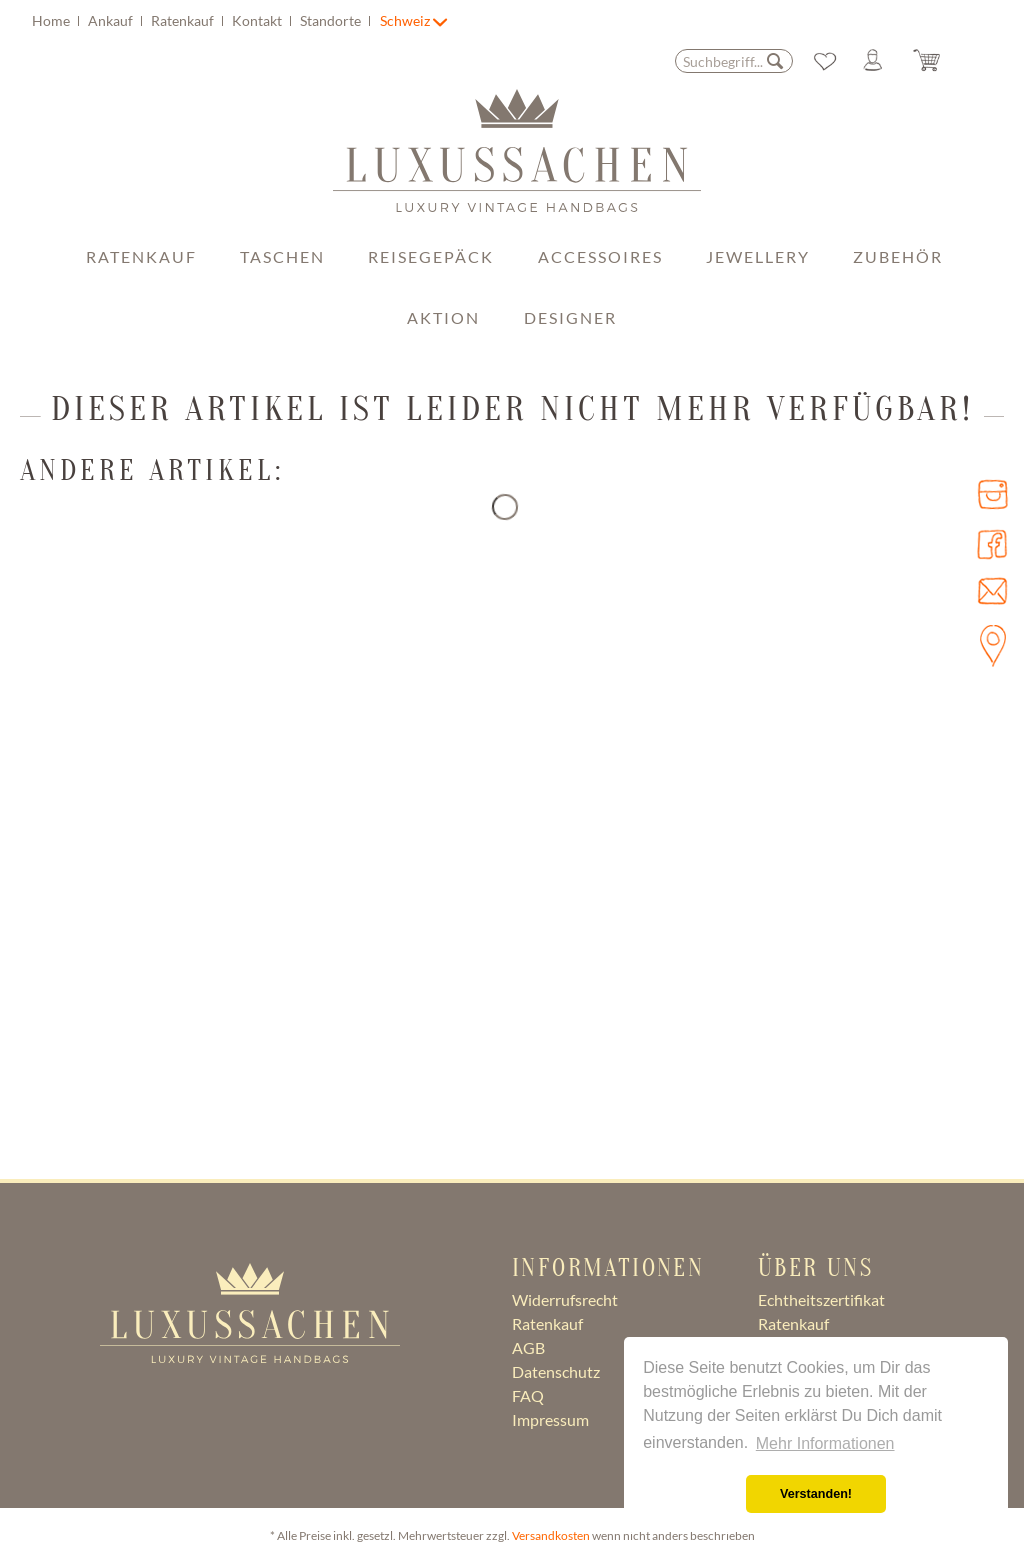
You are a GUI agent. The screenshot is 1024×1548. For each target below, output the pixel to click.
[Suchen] (775, 60)
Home (52, 20)
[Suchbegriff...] (734, 61)
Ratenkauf (184, 20)
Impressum (550, 1419)
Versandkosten (551, 1535)
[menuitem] (204, 20)
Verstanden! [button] (816, 1494)
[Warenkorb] (942, 61)
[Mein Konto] (881, 61)
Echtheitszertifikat (821, 1299)
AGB (528, 1347)
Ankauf (112, 20)
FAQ (528, 1395)
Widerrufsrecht (565, 1299)
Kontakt (258, 20)
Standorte (332, 20)
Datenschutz (556, 1371)
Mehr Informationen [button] (825, 1443)
